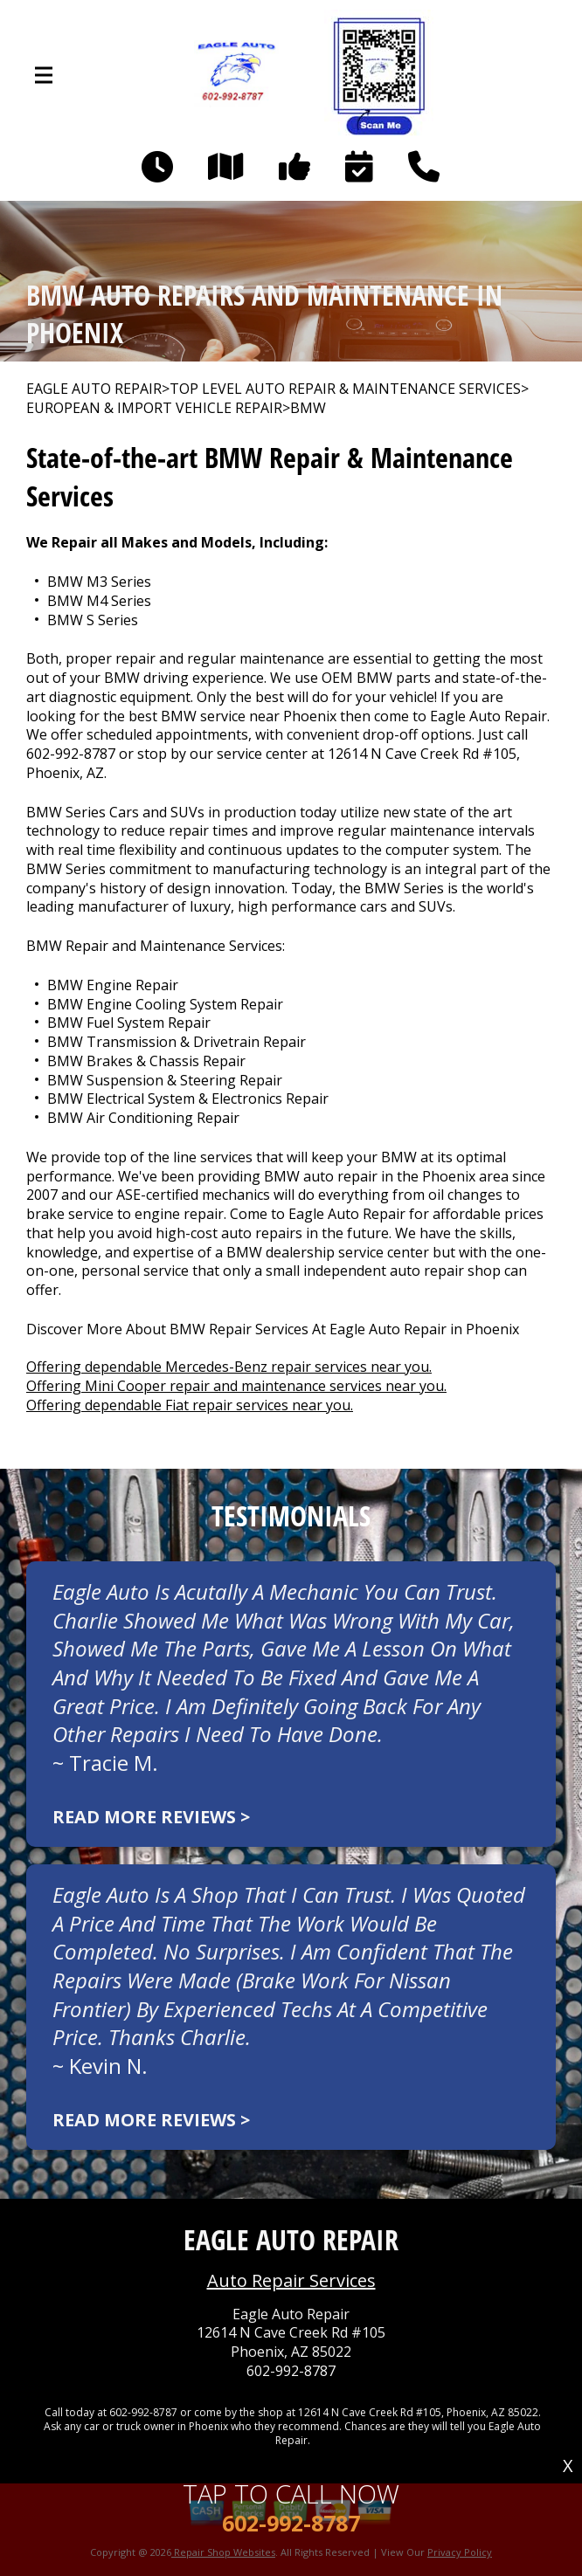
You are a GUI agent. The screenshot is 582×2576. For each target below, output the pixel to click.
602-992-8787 (70, 753)
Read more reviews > (151, 1817)
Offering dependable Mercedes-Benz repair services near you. (229, 1366)
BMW (308, 408)
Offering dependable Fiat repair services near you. (189, 1405)
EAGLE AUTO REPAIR (94, 389)
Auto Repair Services (291, 2280)
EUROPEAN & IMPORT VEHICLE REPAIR (154, 408)
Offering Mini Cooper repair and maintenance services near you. (236, 1385)
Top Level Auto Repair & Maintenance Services (345, 389)
